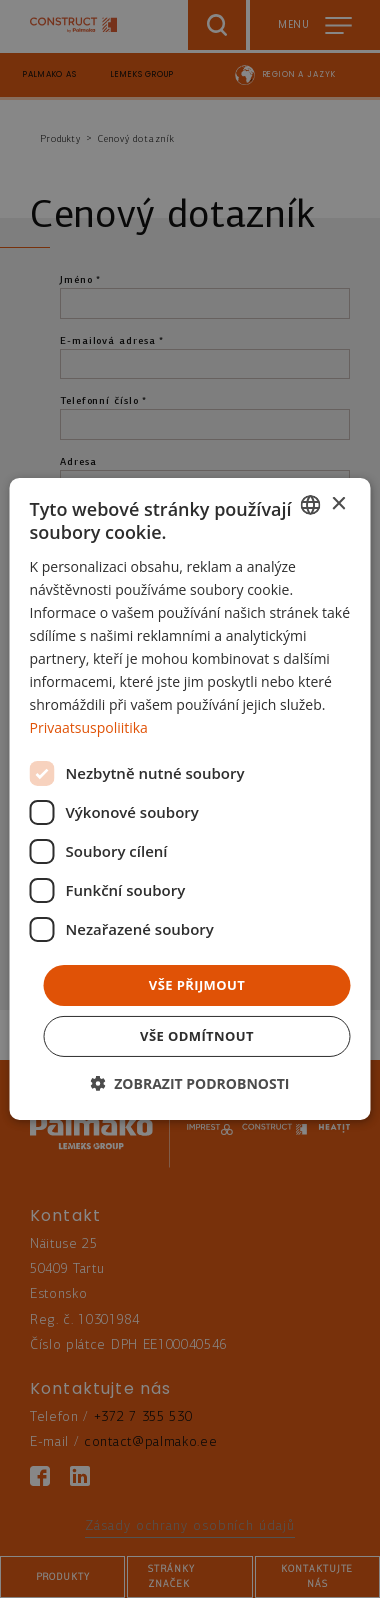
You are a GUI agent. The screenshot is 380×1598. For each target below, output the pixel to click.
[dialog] (190, 799)
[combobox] (311, 505)
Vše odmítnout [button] (197, 1036)
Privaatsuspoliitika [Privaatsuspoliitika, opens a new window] (89, 727)
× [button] (338, 503)
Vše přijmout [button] (197, 984)
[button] (190, 1083)
